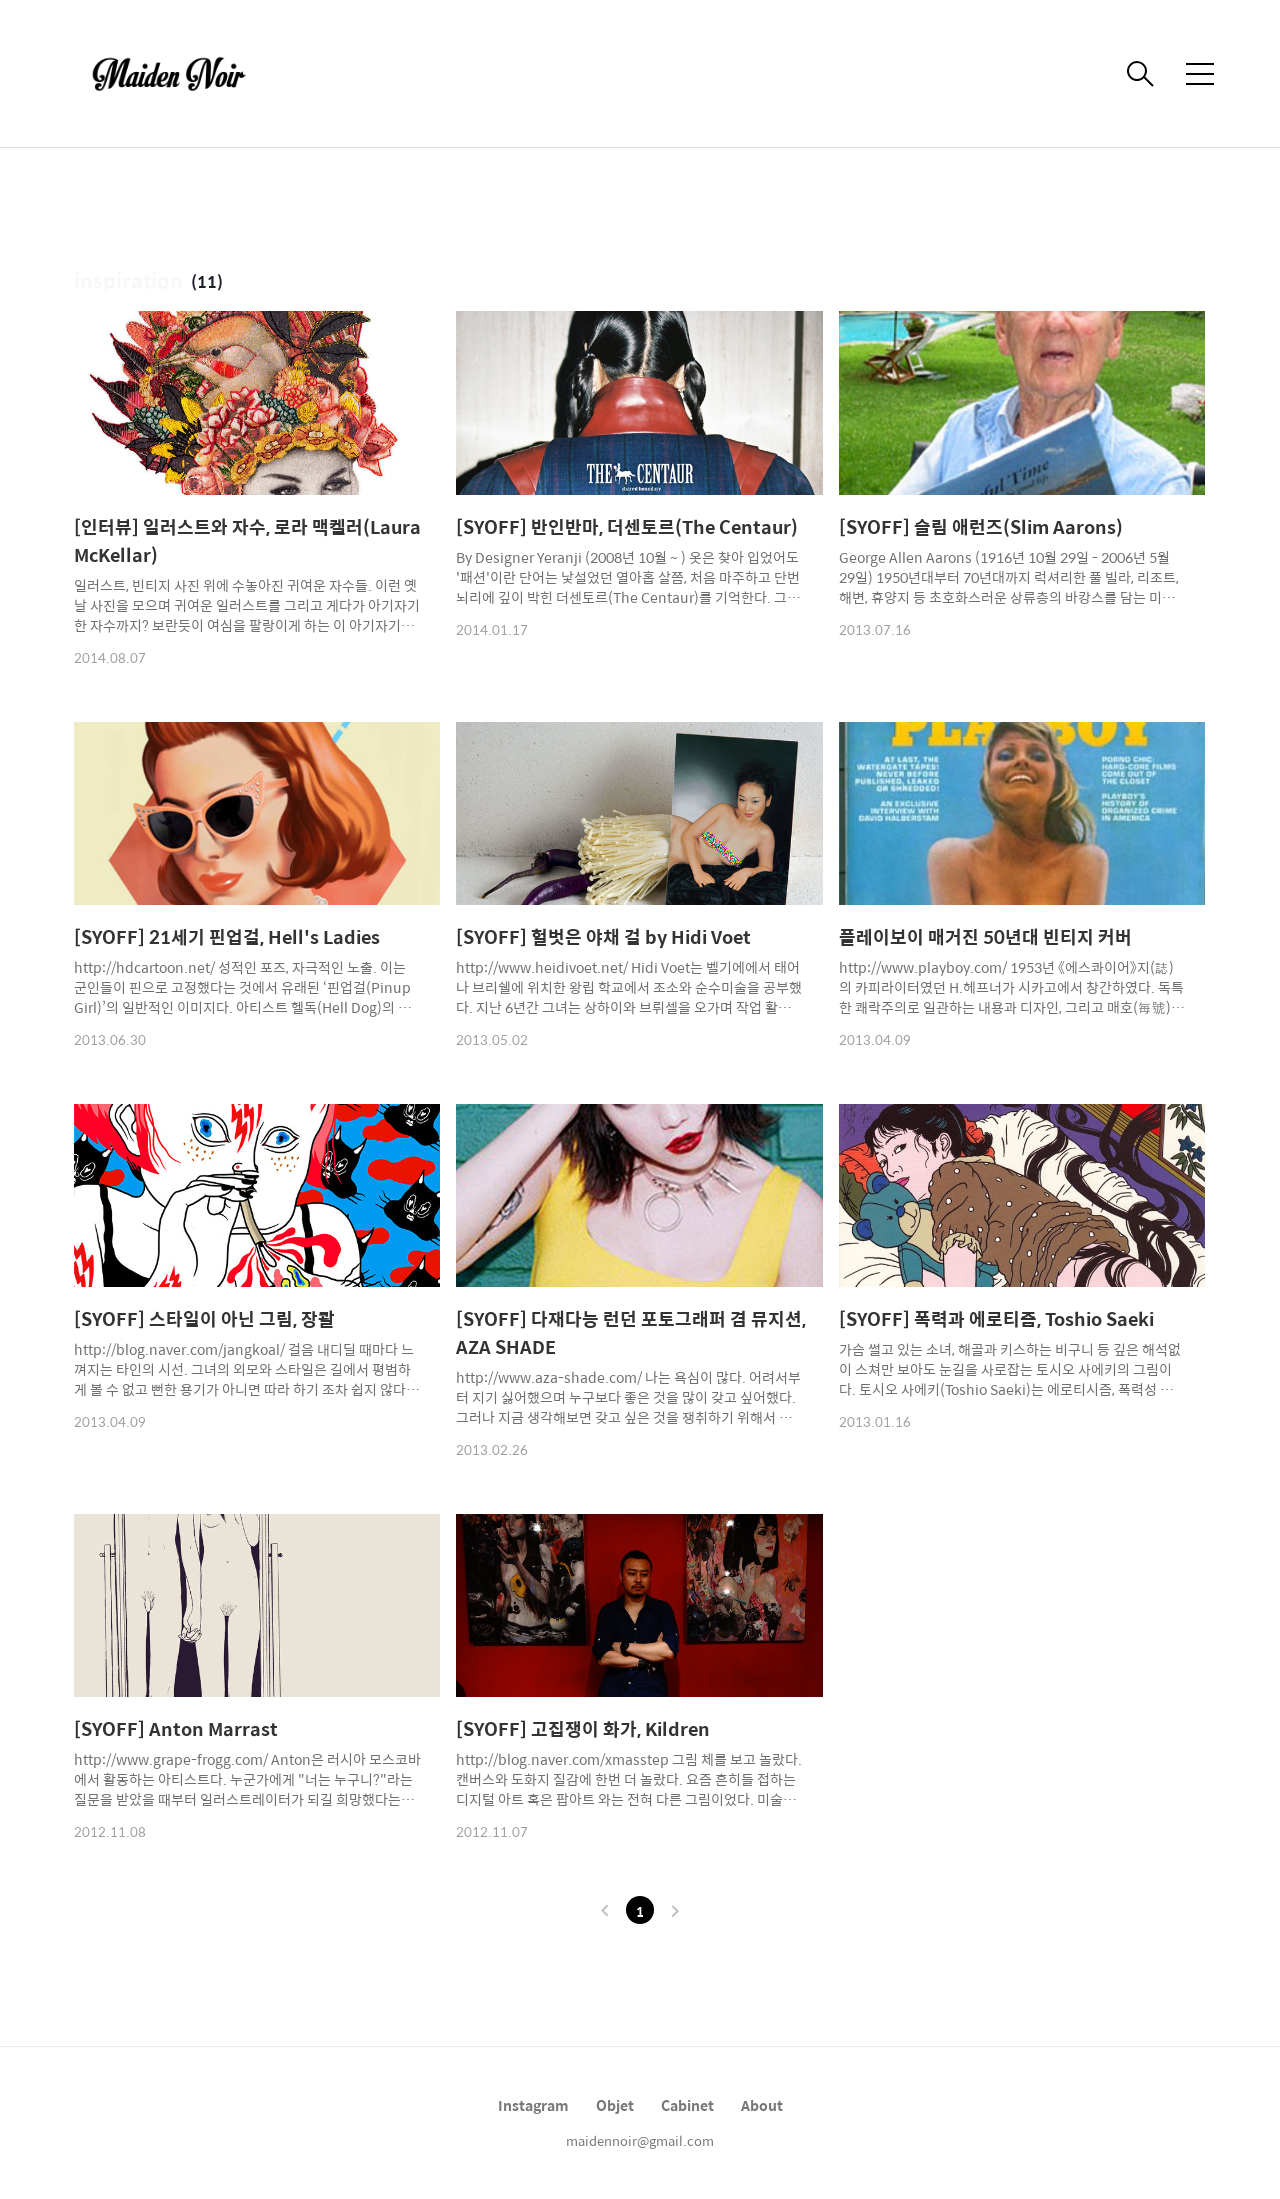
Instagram (533, 2105)
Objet (615, 2105)
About (762, 2105)
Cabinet (687, 2105)
